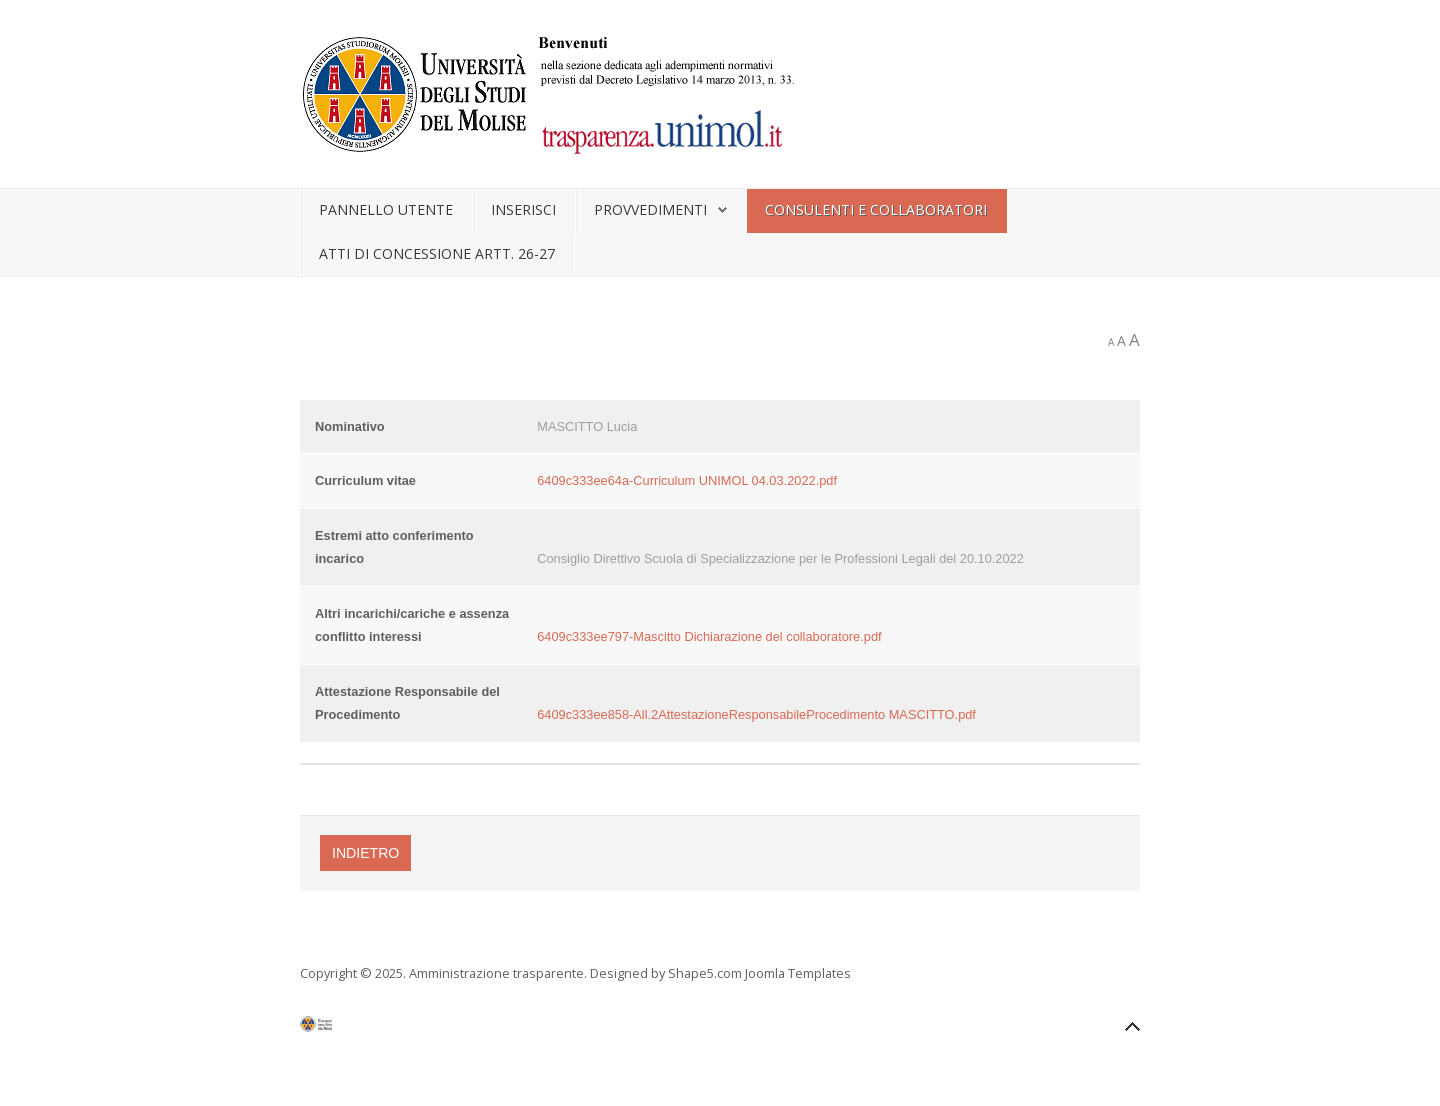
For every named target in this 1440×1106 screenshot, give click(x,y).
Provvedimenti (650, 209)
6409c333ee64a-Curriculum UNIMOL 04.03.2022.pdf (687, 480)
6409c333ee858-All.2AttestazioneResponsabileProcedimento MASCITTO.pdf (756, 714)
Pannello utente (386, 209)
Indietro (365, 853)
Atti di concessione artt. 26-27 (437, 253)
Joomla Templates (798, 973)
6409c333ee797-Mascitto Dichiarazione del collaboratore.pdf (709, 636)
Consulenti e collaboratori (876, 209)
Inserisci (523, 209)
